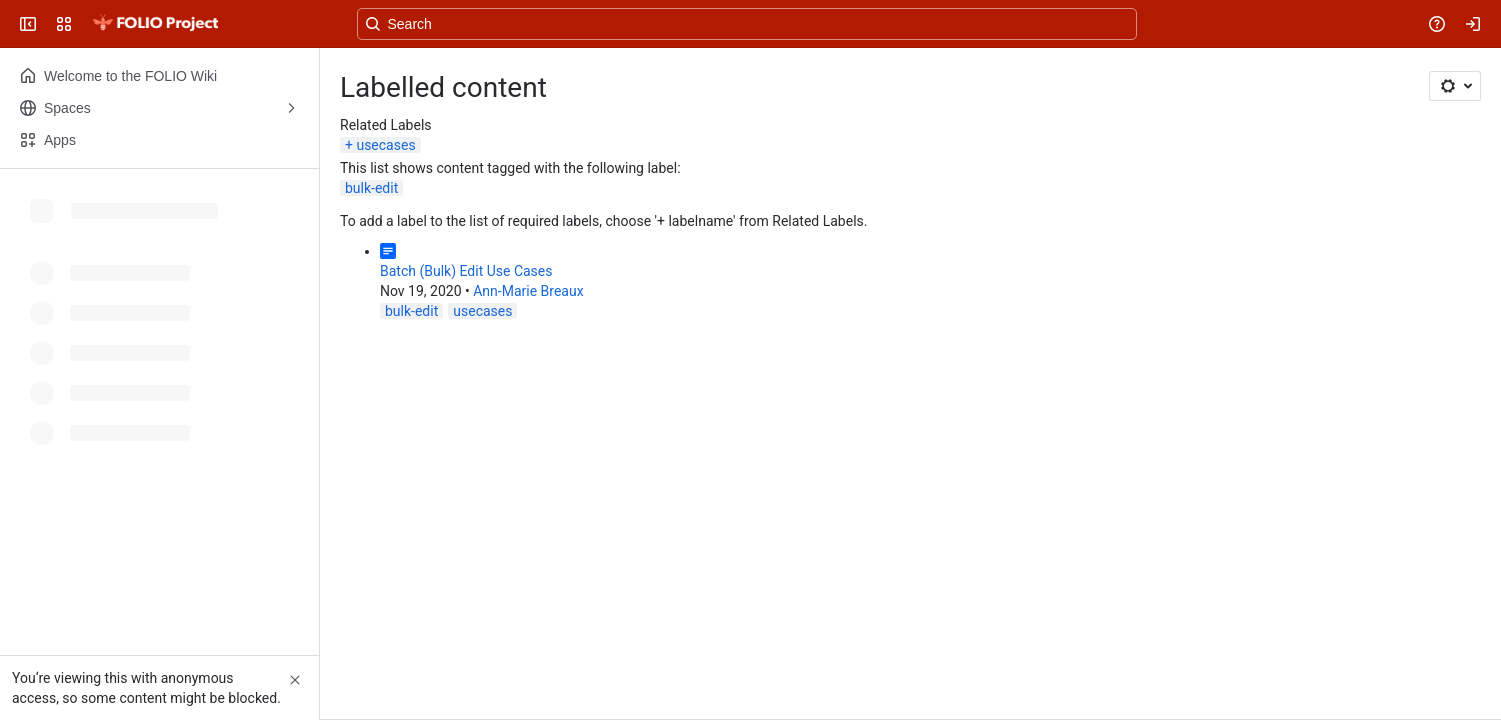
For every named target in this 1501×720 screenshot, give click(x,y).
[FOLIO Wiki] (155, 24)
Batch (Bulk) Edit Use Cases (466, 271)
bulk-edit (371, 188)
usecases (385, 145)
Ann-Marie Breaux (528, 291)
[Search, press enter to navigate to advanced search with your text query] (747, 24)
